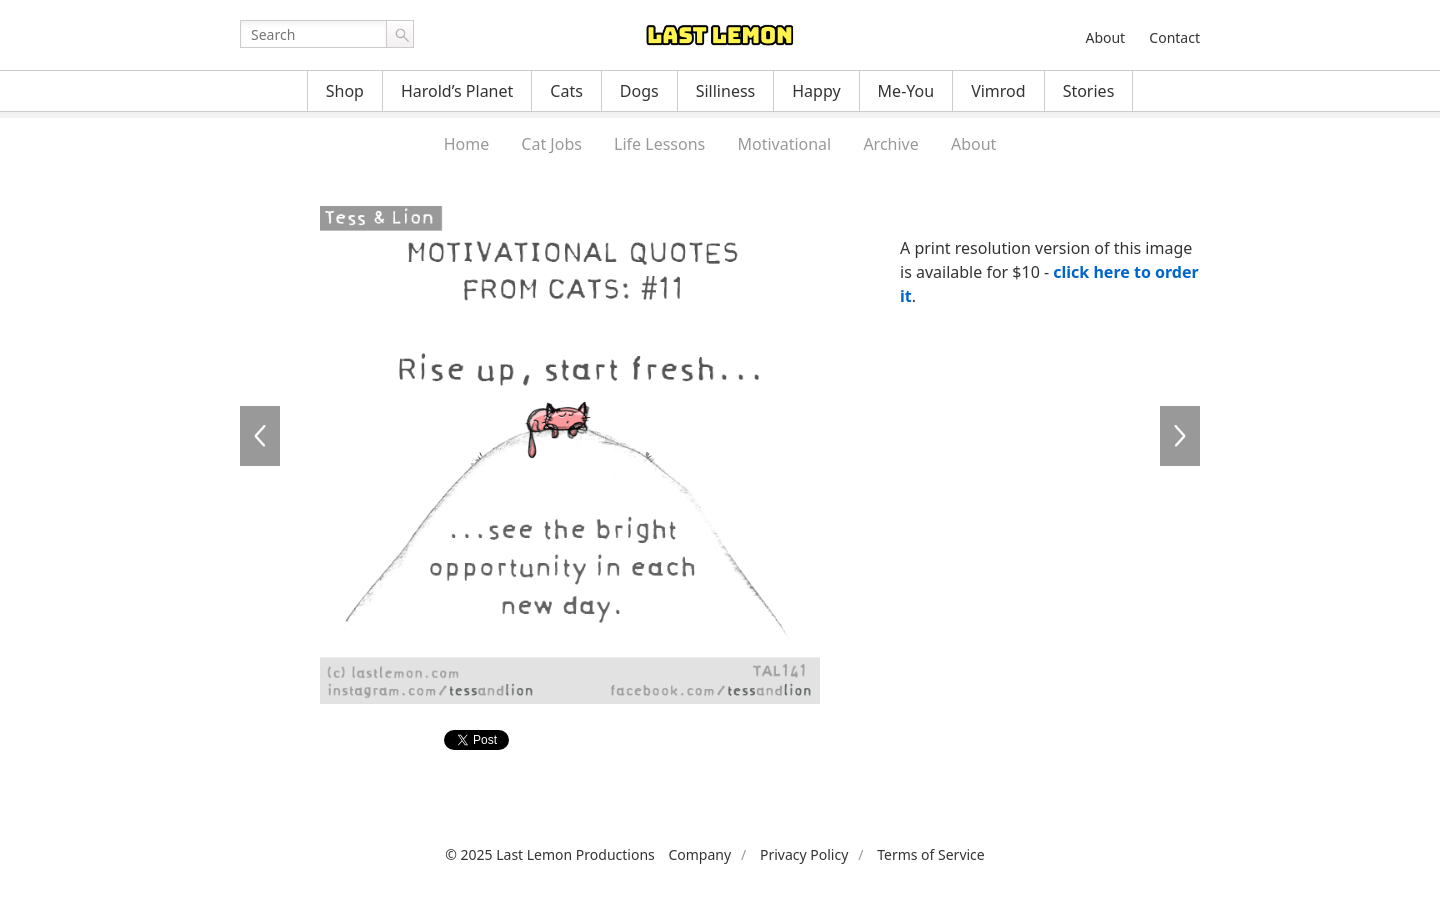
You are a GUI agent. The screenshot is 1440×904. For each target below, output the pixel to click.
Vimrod (998, 91)
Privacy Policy (804, 854)
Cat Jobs (551, 144)
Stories (1089, 91)
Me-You (906, 91)
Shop (345, 91)
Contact (1174, 37)
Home (467, 144)
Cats (566, 91)
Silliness (726, 91)
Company (699, 854)
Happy (816, 91)
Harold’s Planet (457, 91)
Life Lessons (659, 144)
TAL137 (1180, 436)
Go (400, 34)
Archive (890, 144)
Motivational (784, 144)
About (1105, 37)
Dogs (639, 91)
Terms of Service (931, 854)
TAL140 (260, 436)
